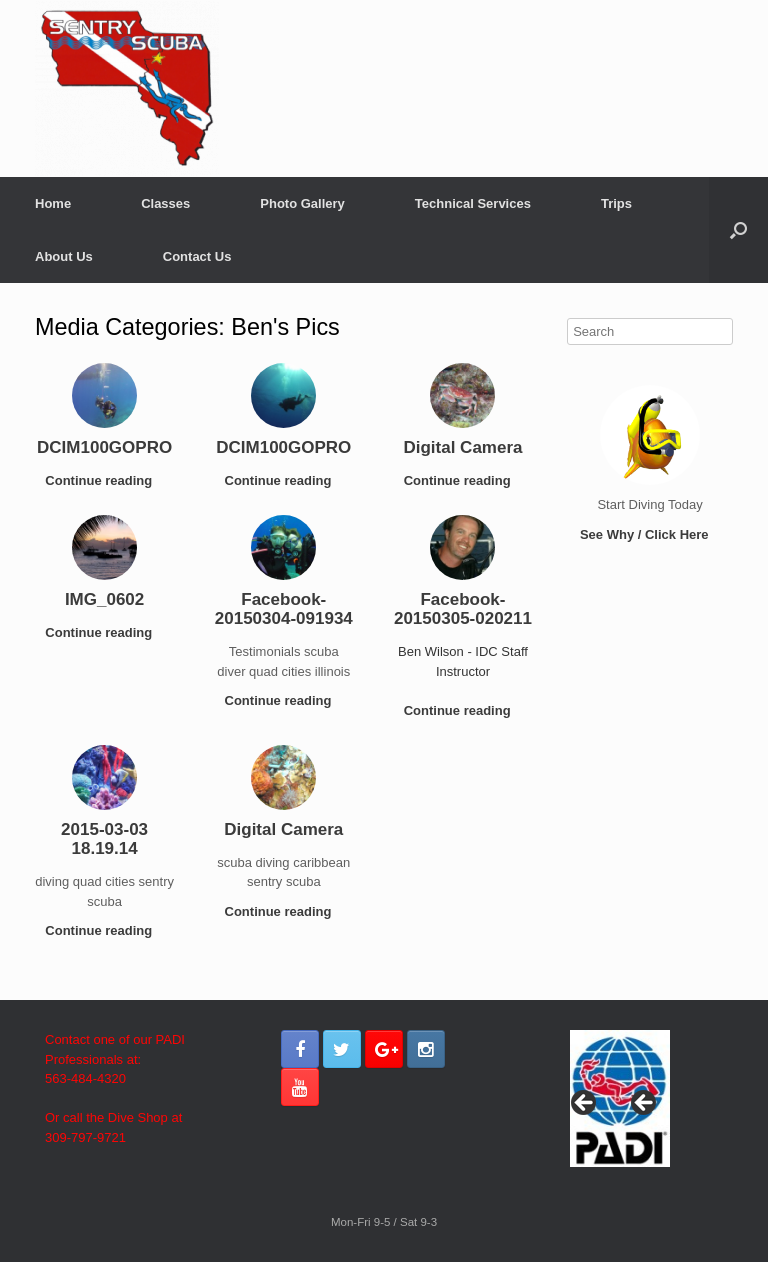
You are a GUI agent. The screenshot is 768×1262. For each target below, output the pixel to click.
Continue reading (104, 480)
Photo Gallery (302, 203)
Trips (616, 203)
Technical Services (473, 203)
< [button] (585, 1104)
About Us (64, 256)
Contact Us (197, 256)
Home (53, 203)
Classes (165, 203)
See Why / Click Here (650, 534)
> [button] (645, 1104)
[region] (620, 1108)
